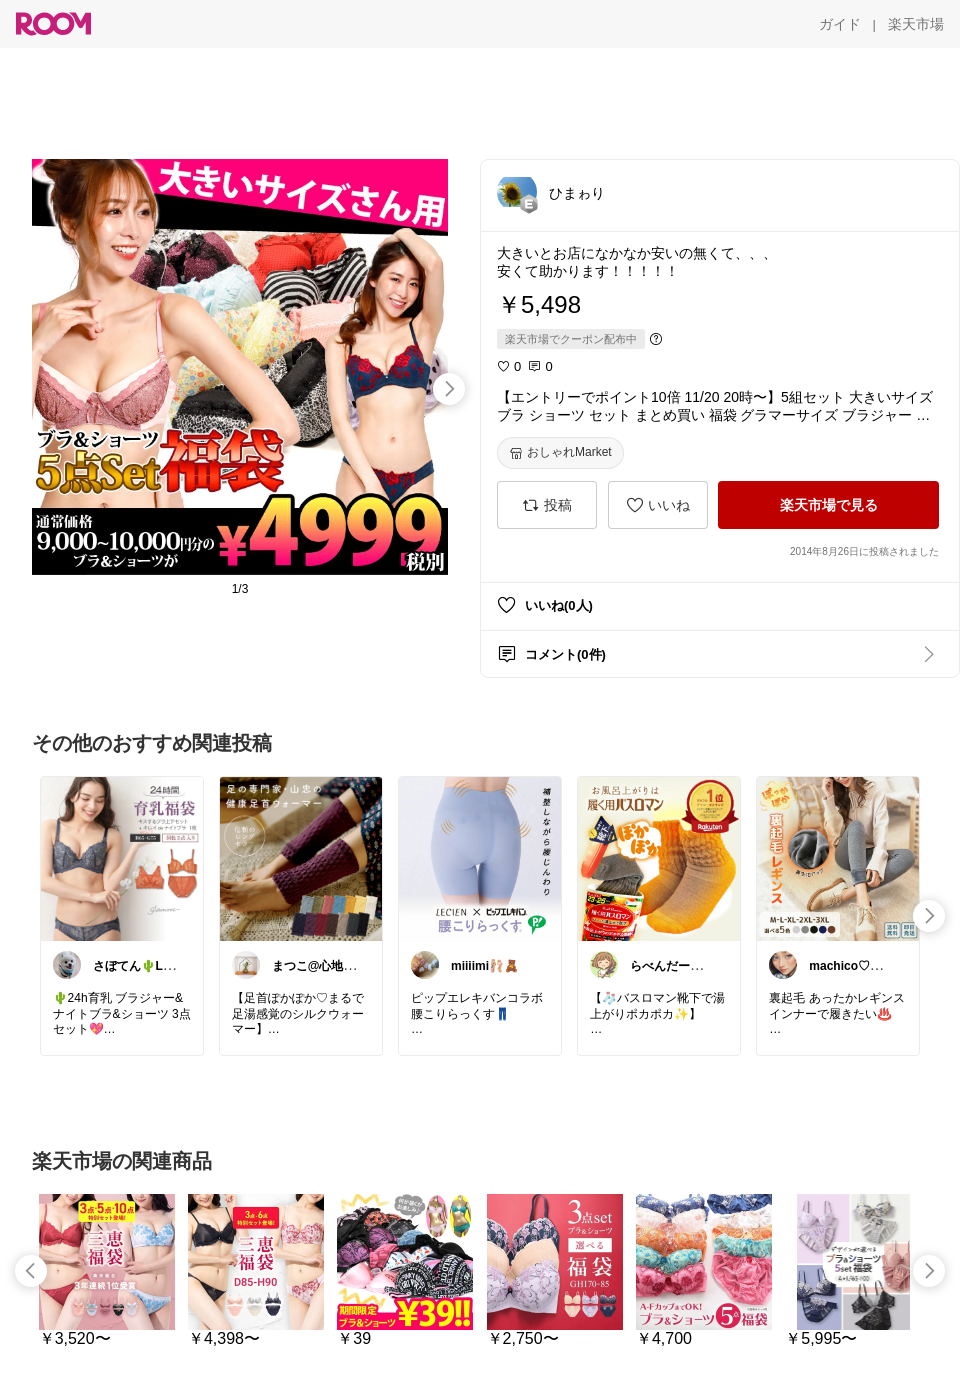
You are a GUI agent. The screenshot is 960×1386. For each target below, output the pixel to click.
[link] (122, 858)
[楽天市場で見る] (828, 505)
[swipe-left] (31, 1271)
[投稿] (547, 505)
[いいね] (658, 505)
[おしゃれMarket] (560, 453)
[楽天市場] (916, 24)
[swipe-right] (449, 389)
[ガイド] (840, 24)
